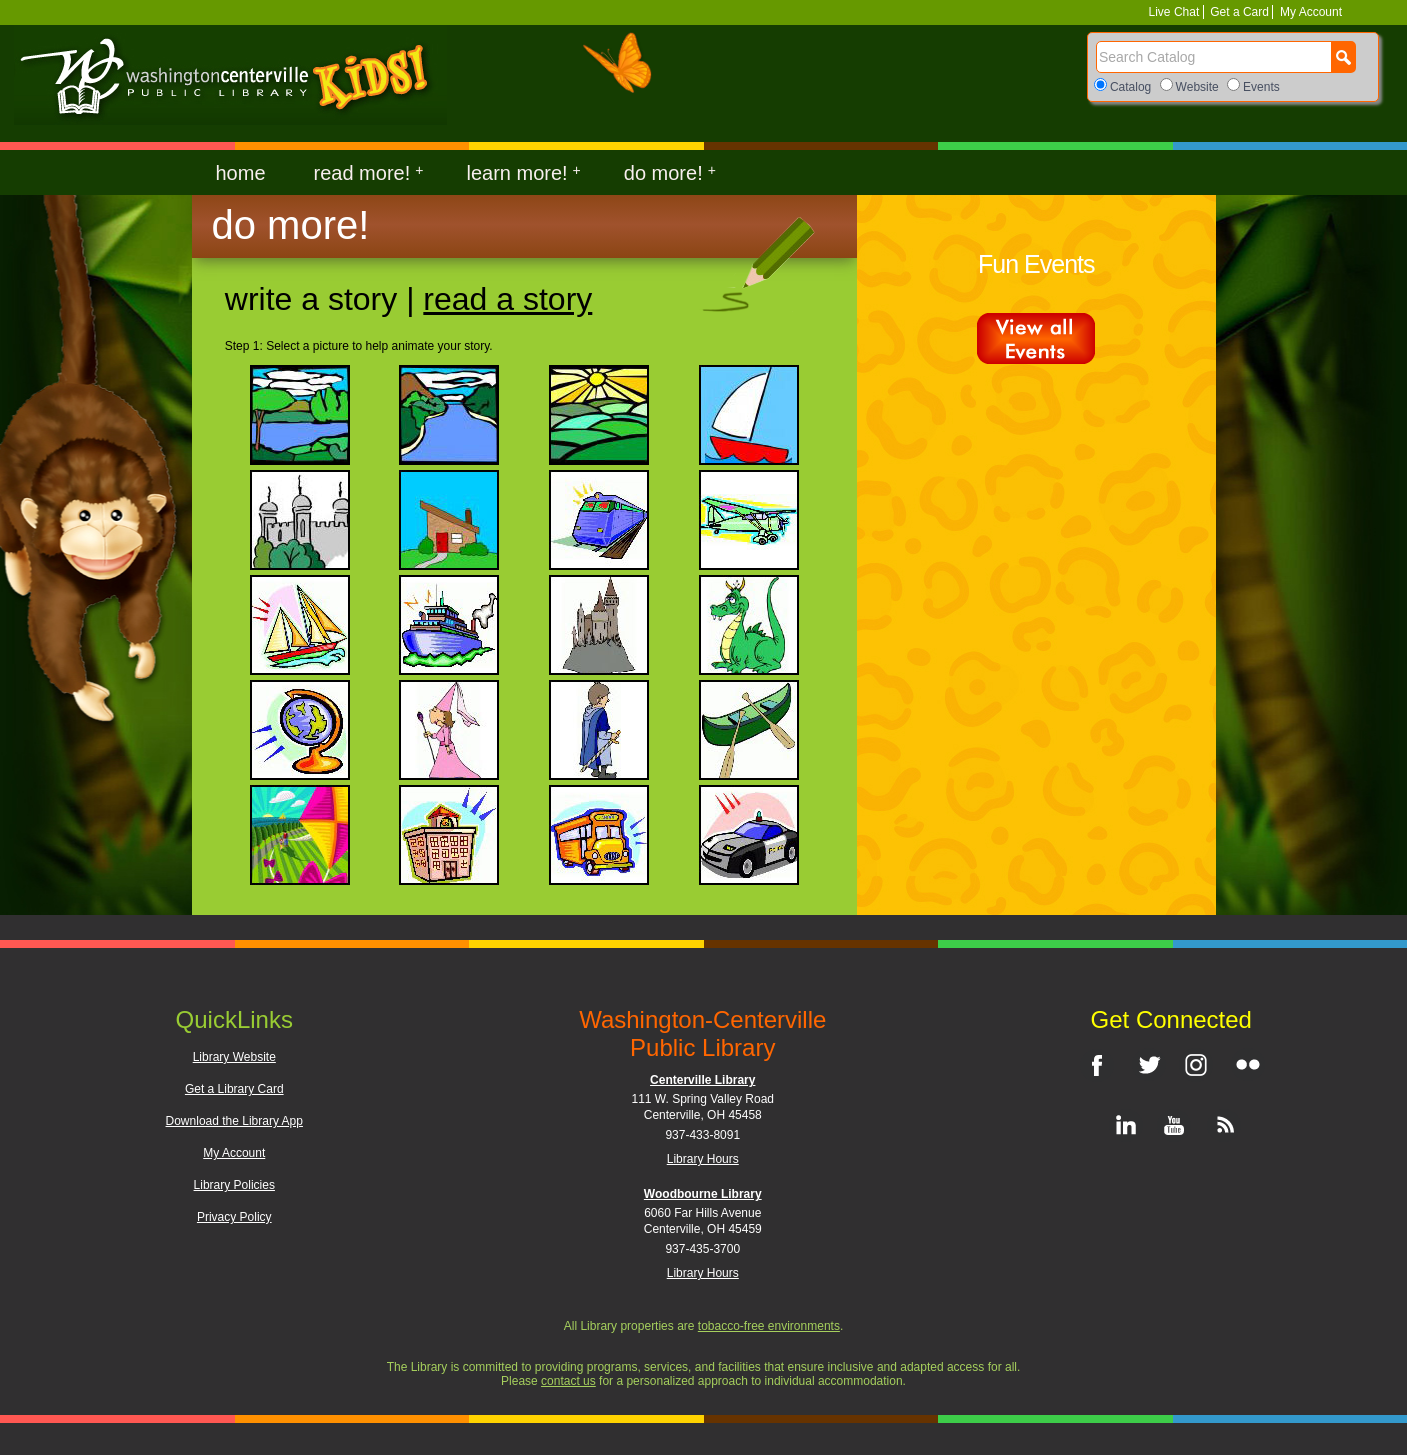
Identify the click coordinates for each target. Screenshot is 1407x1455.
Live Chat (1176, 12)
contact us (568, 1381)
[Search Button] (1343, 57)
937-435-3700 (702, 1249)
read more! (369, 173)
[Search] (1214, 57)
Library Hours (703, 1159)
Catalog (1130, 87)
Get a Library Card (234, 1089)
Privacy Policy (234, 1217)
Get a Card (1239, 12)
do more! (670, 173)
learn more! (523, 173)
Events (1261, 87)
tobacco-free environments (769, 1326)
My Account (1309, 12)
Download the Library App (234, 1121)
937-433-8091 (702, 1135)
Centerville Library (702, 1080)
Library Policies (234, 1185)
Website (1197, 87)
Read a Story (507, 299)
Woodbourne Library (703, 1194)
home (241, 173)
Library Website (234, 1057)
